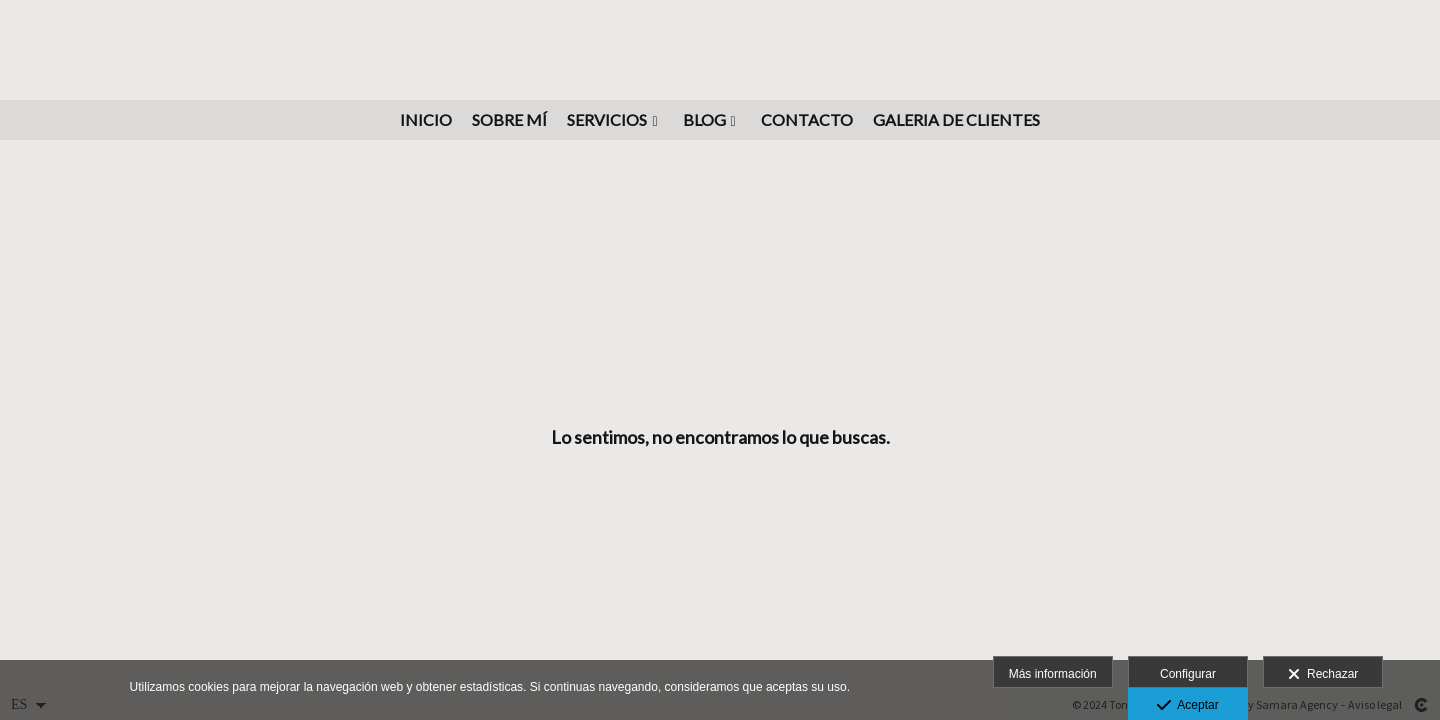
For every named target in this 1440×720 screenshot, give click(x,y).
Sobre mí (509, 120)
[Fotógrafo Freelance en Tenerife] (720, 47)
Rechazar (1323, 675)
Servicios (607, 120)
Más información (1053, 674)
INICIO (426, 120)
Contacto (807, 120)
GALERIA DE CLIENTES (956, 120)
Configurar (1188, 674)
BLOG (704, 120)
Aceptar (1187, 706)
